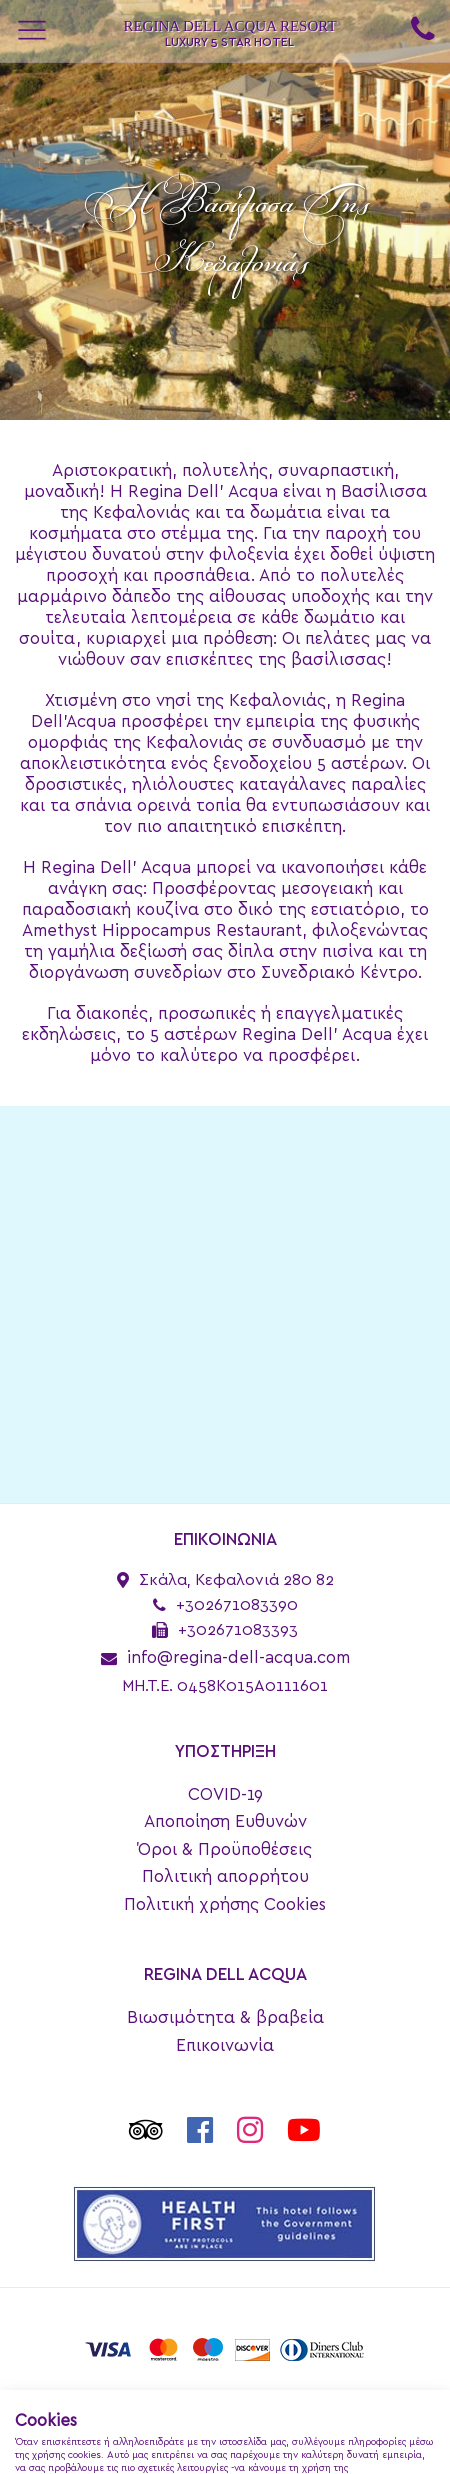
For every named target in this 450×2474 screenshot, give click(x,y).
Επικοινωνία (225, 2045)
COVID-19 (225, 1794)
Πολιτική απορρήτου (225, 1876)
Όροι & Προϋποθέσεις (225, 1849)
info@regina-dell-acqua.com (238, 1657)
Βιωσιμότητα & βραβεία (225, 2017)
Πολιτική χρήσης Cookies (225, 1904)
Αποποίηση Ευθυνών (225, 1821)
